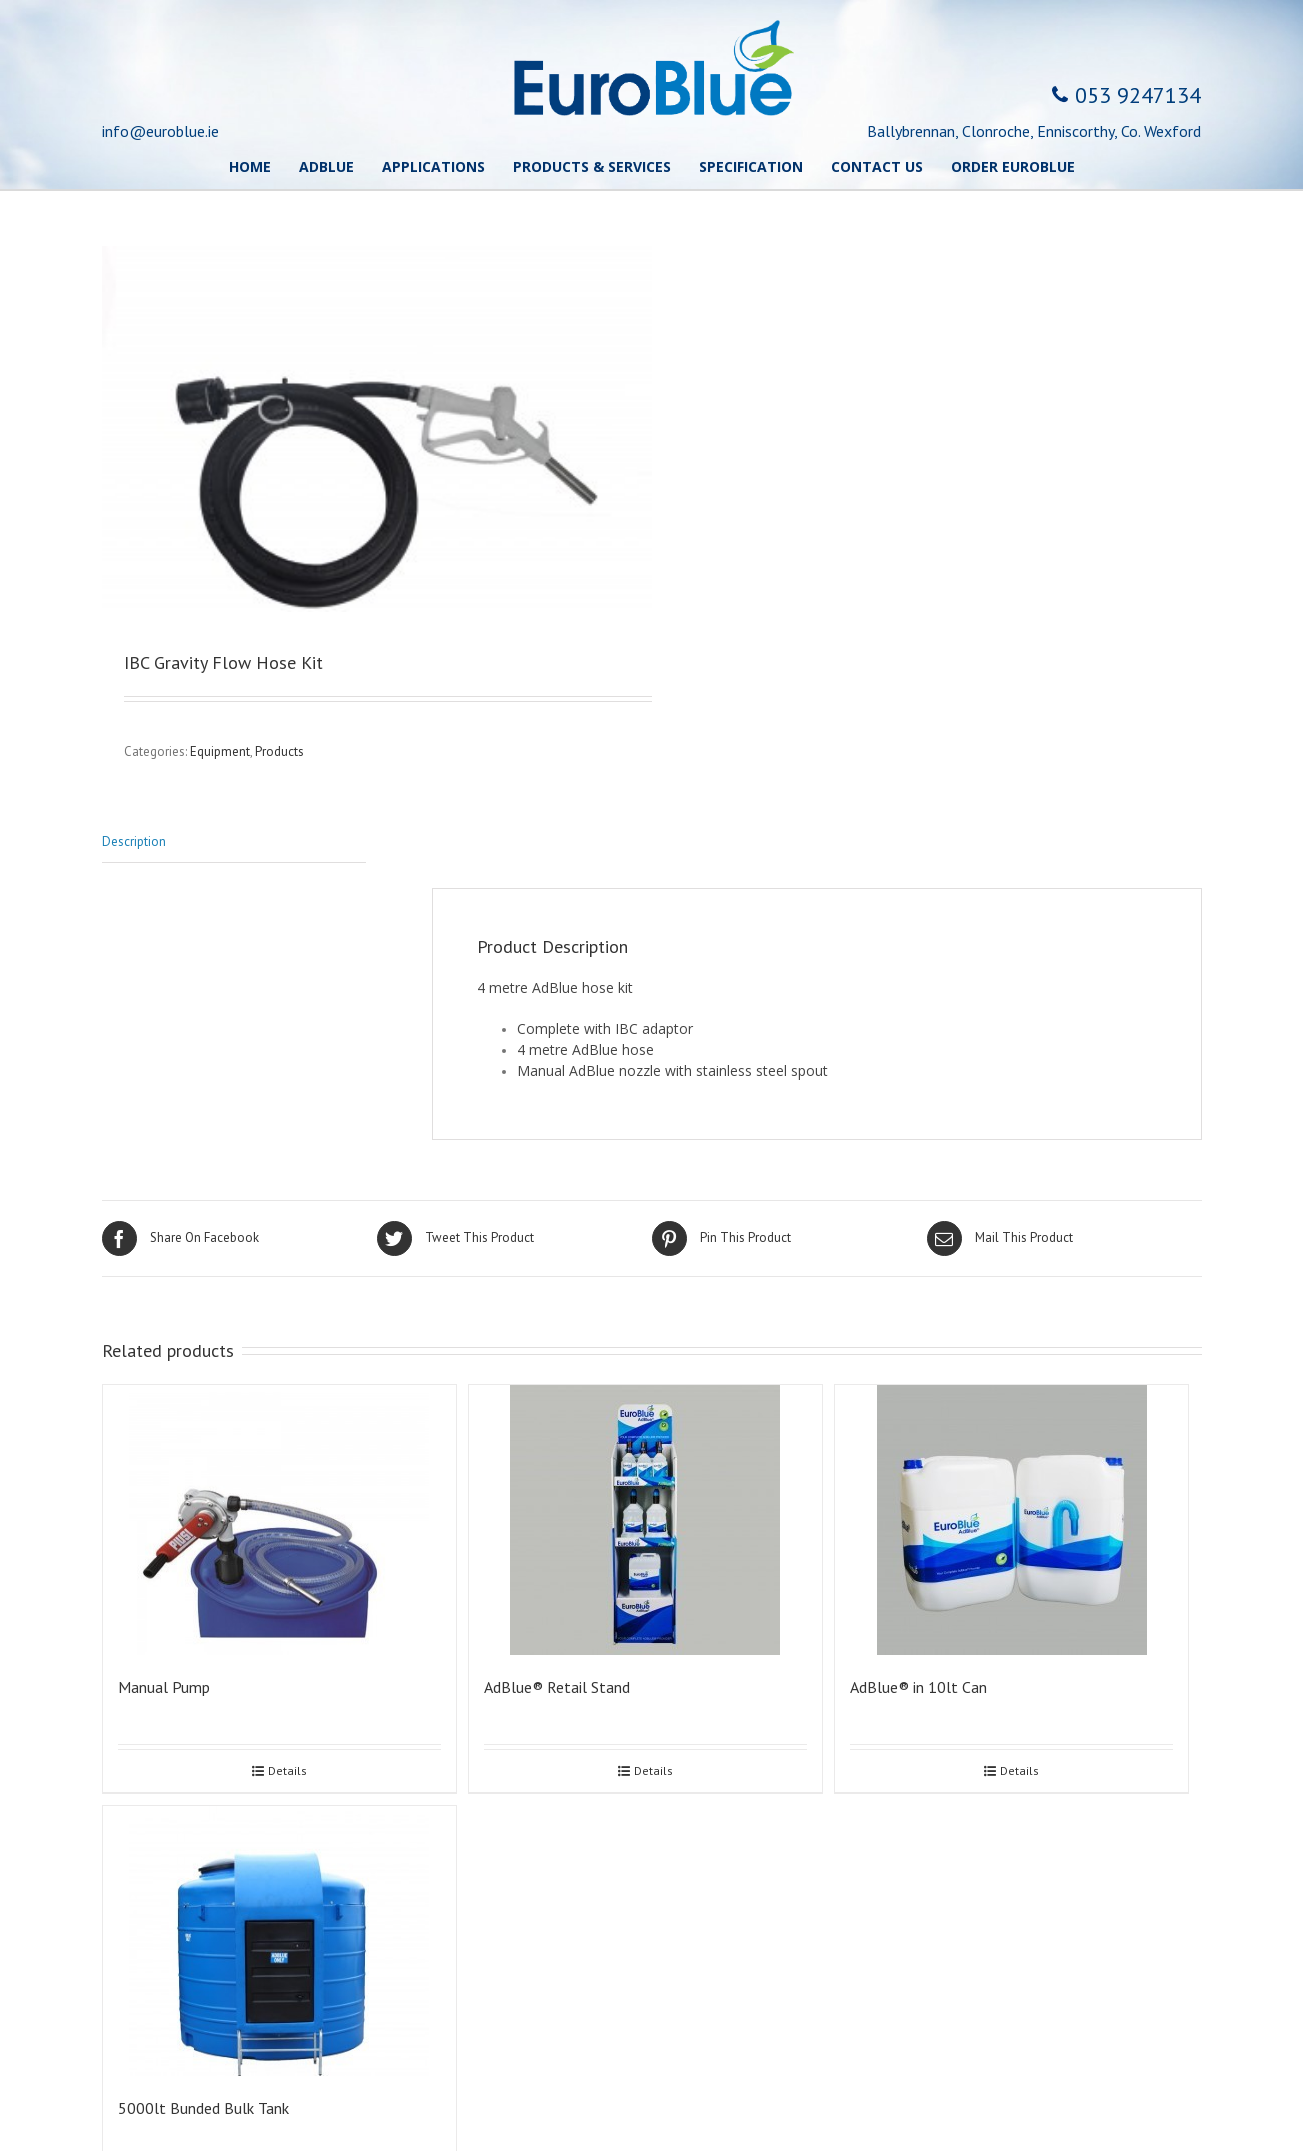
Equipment (220, 751)
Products (279, 751)
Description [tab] (134, 841)
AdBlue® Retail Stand (557, 1687)
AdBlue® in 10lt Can (918, 1687)
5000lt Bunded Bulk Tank (203, 2108)
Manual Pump (164, 1687)
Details (287, 1770)
